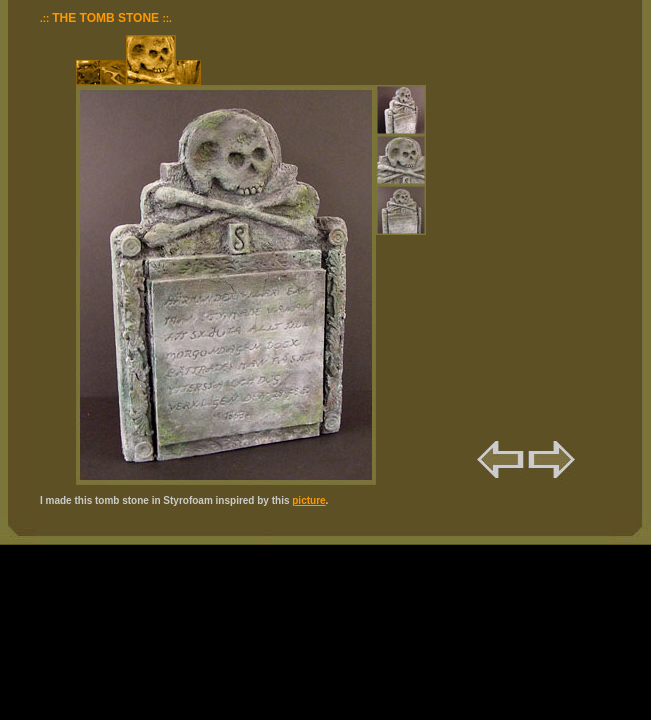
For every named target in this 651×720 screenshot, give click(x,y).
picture (308, 500)
